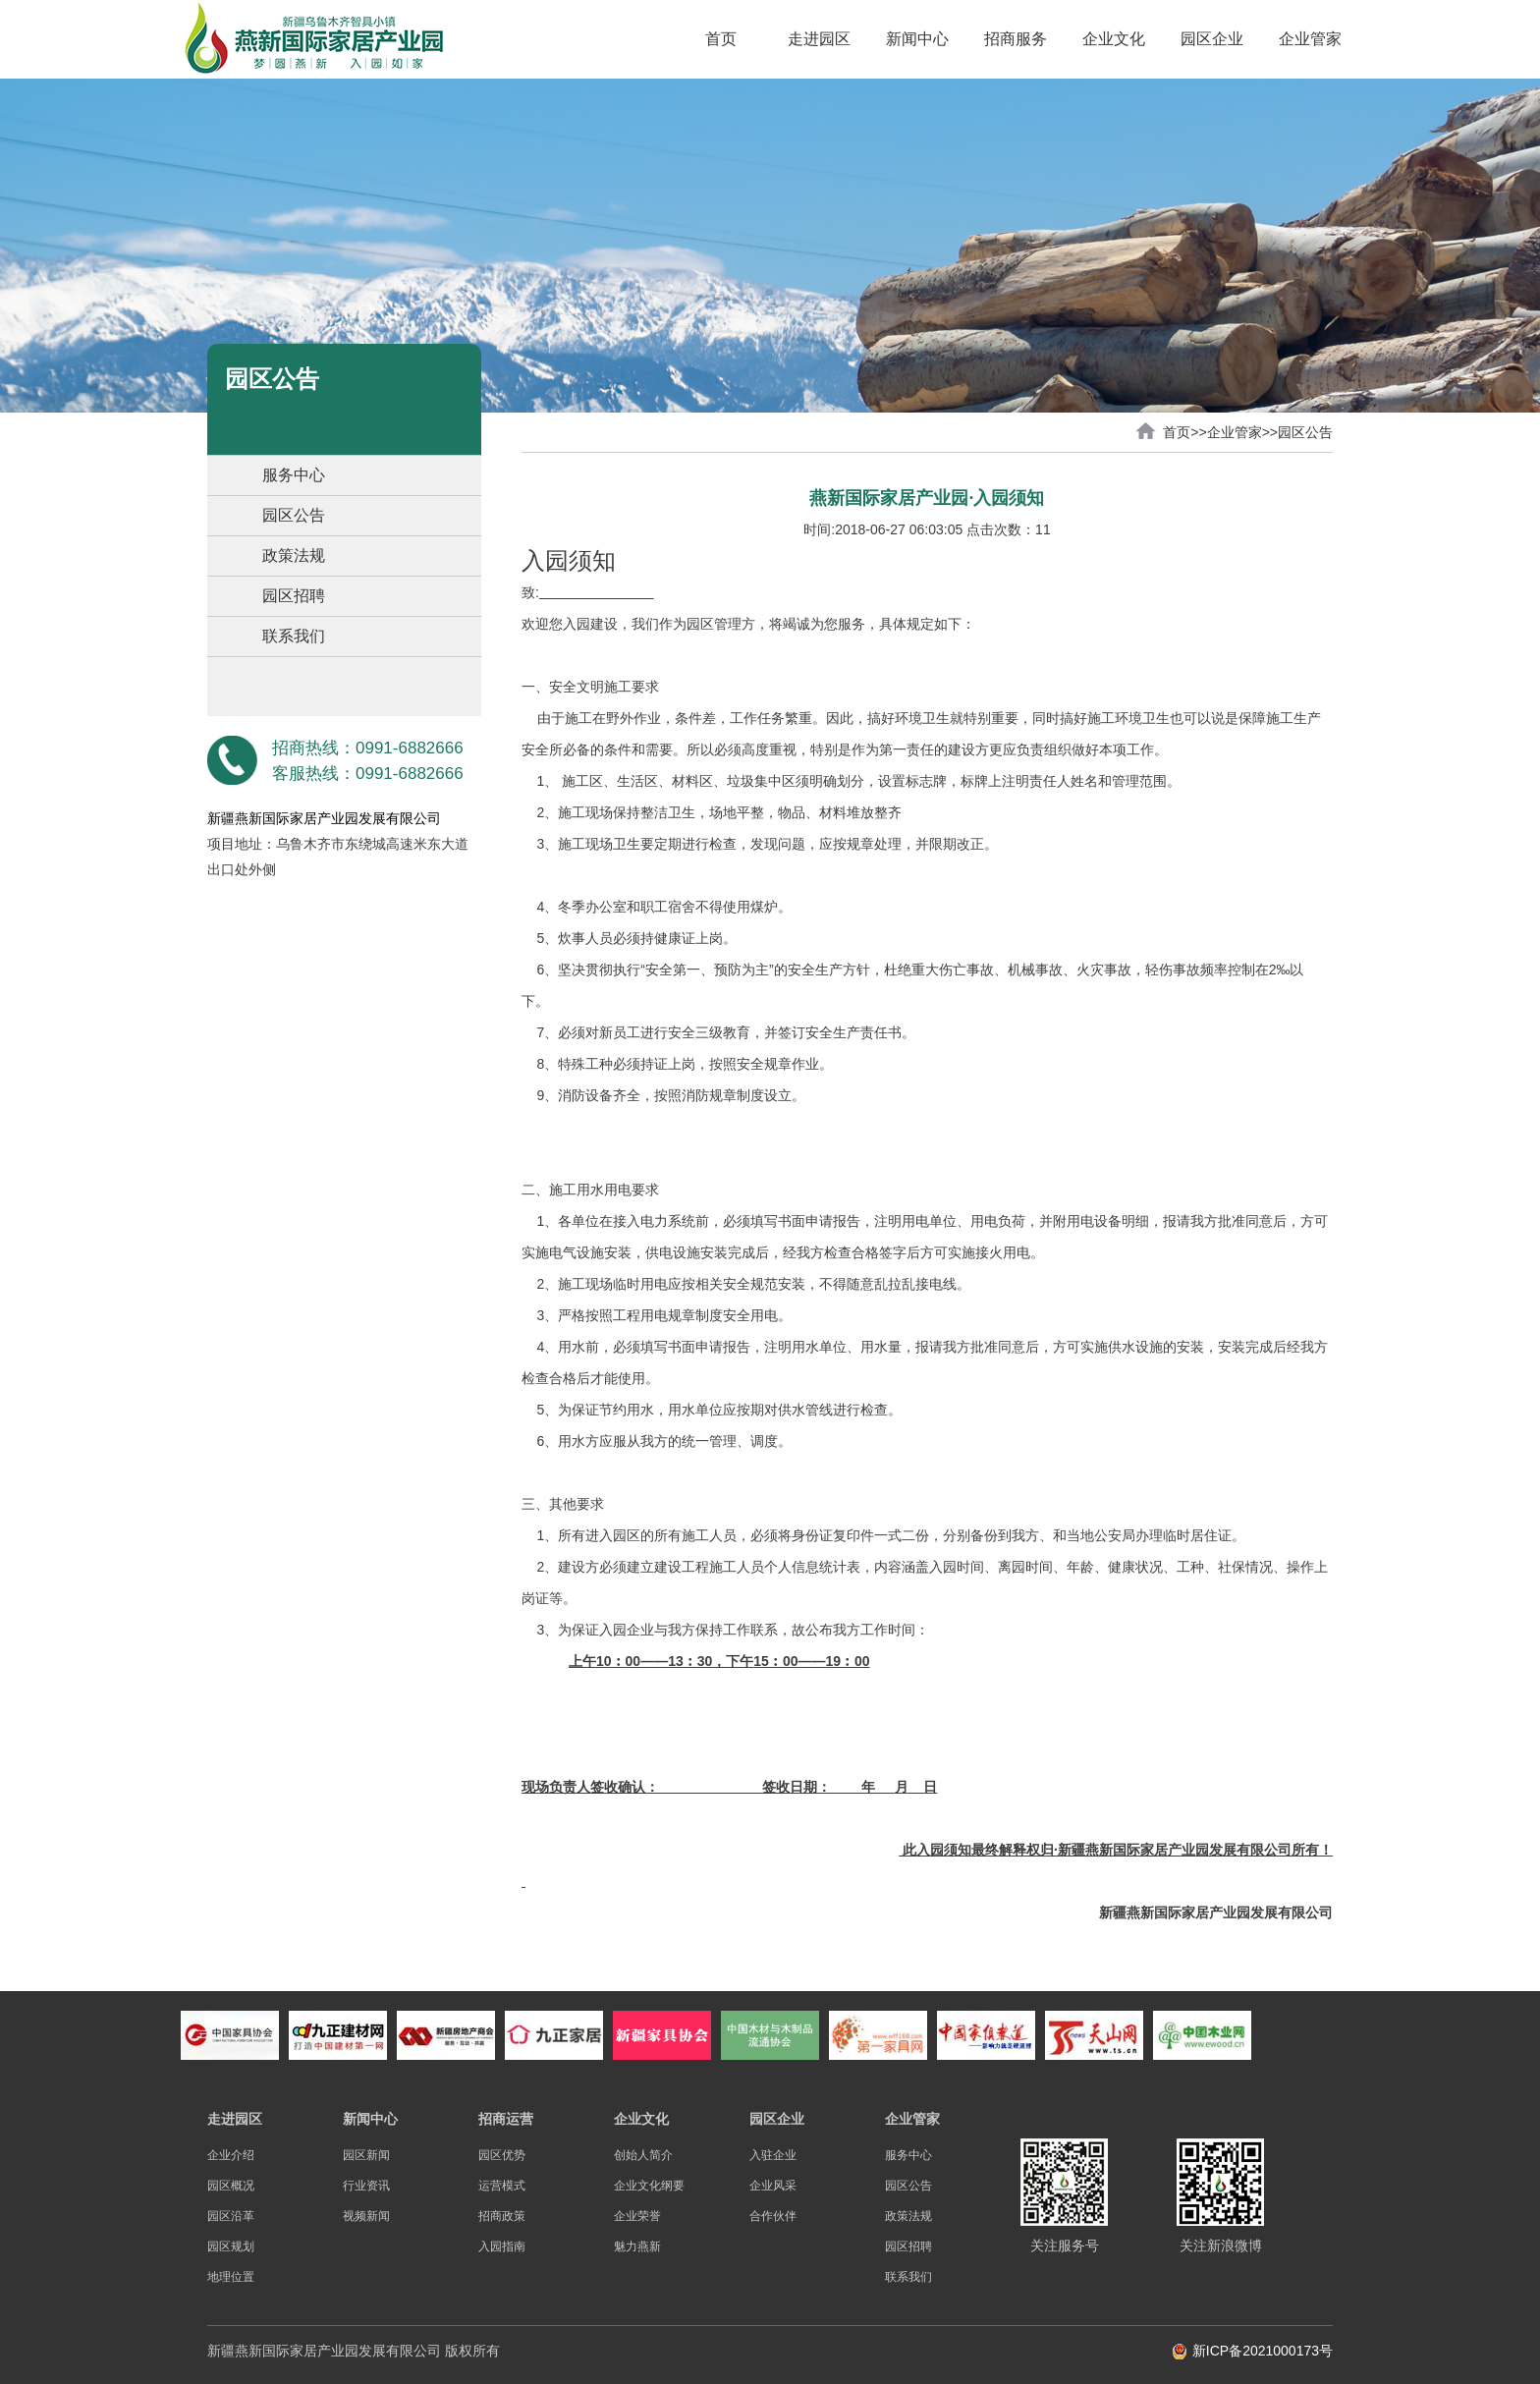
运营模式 (501, 2185)
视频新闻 (366, 2216)
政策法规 (293, 555)
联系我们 (293, 636)
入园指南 (501, 2246)
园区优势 (501, 2155)
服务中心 (293, 475)
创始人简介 (643, 2155)
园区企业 (1212, 38)
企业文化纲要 (649, 2185)
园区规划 (230, 2246)
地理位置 (230, 2277)
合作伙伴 (773, 2216)
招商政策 (501, 2216)
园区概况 (230, 2185)
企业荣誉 (637, 2216)
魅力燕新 (637, 2246)
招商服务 (1015, 38)
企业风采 (773, 2185)
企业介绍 (230, 2155)
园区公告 (293, 515)
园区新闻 (366, 2155)
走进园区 (819, 38)
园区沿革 (230, 2216)
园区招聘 (293, 595)
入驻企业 (773, 2155)
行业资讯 (366, 2185)
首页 (721, 38)
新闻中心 (917, 38)
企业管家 (1310, 38)
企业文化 (1113, 38)
